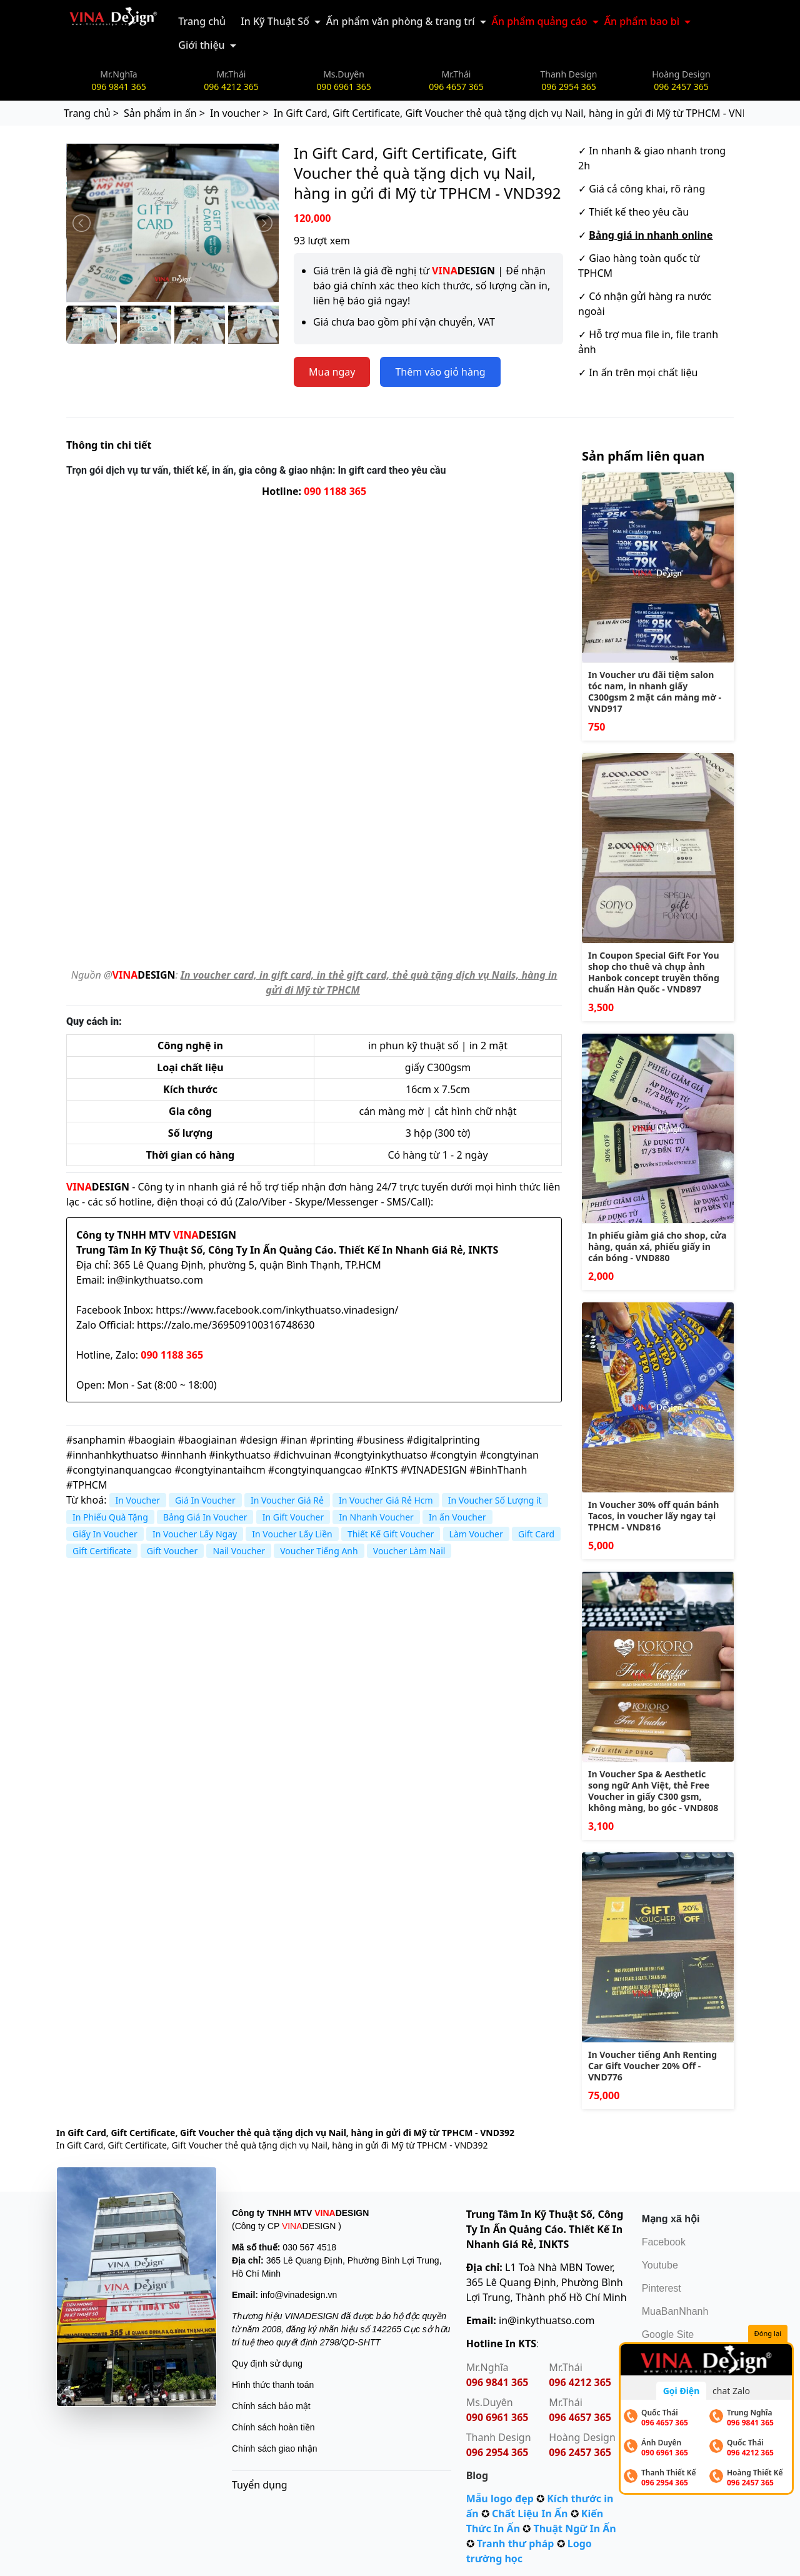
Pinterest (661, 2288)
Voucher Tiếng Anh (319, 1551)
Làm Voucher (476, 1534)
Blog (477, 2475)
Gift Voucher (172, 1551)
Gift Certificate (101, 1551)
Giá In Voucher (205, 1500)
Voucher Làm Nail (409, 1551)
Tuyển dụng (260, 2485)
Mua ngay (332, 372)
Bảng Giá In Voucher (205, 1517)
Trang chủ (202, 21)
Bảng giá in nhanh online (650, 235)
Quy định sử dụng (267, 2364)
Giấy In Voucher (105, 1534)
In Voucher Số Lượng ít (495, 1500)
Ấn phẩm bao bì (641, 21)
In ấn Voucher (457, 1517)
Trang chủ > (91, 113)
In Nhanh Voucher (376, 1517)
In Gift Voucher (293, 1517)
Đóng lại (767, 2334)
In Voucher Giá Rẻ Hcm (386, 1500)
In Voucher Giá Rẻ (287, 1500)
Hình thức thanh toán (273, 2385)
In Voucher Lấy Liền (292, 1534)
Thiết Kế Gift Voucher (391, 1534)
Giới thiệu (201, 45)
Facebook (664, 2242)
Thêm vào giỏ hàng (440, 372)
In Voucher (138, 1500)
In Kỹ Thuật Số (275, 21)
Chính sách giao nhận (274, 2449)
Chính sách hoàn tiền (273, 2427)
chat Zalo (731, 2391)
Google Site (668, 2334)
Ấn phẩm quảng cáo (540, 21)
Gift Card (536, 1534)
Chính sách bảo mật (271, 2406)
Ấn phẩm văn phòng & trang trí (400, 21)
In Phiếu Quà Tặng (110, 1517)
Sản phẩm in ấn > (164, 113)
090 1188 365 (335, 491)
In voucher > (239, 113)
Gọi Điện (681, 2391)
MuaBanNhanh (675, 2311)
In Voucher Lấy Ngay (194, 1534)
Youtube (660, 2265)
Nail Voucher (238, 1551)
